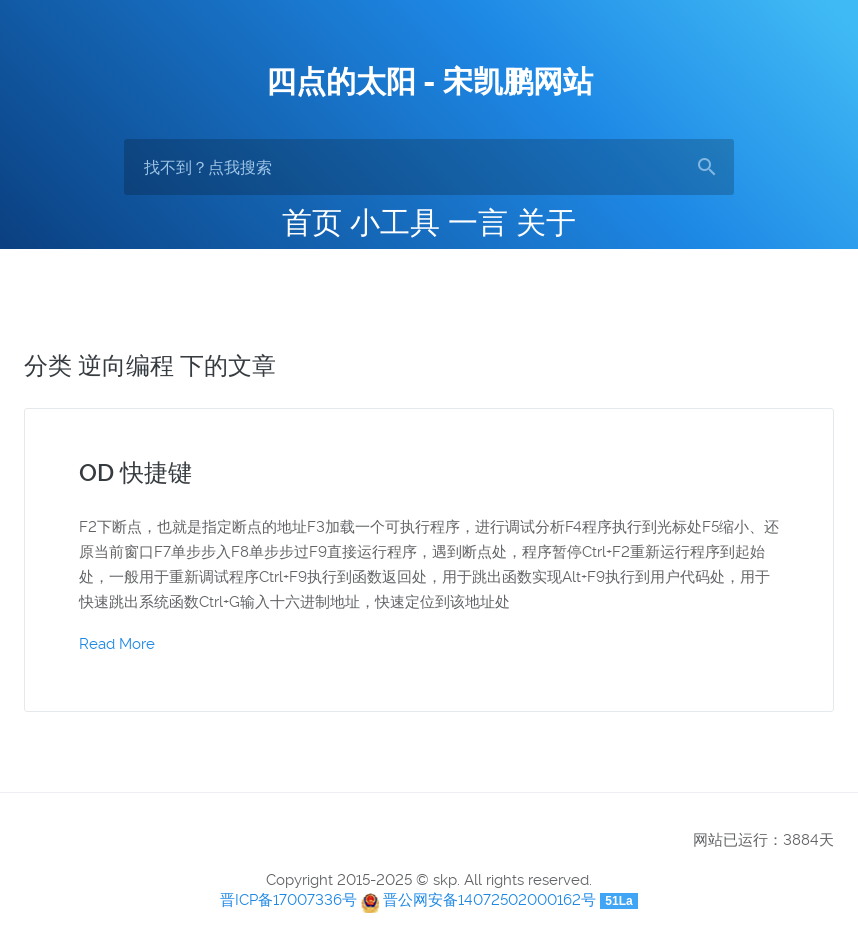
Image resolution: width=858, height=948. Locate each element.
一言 (478, 222)
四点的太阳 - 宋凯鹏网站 (429, 81)
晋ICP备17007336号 (288, 900)
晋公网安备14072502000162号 (489, 900)
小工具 (395, 222)
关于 (546, 222)
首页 (312, 222)
